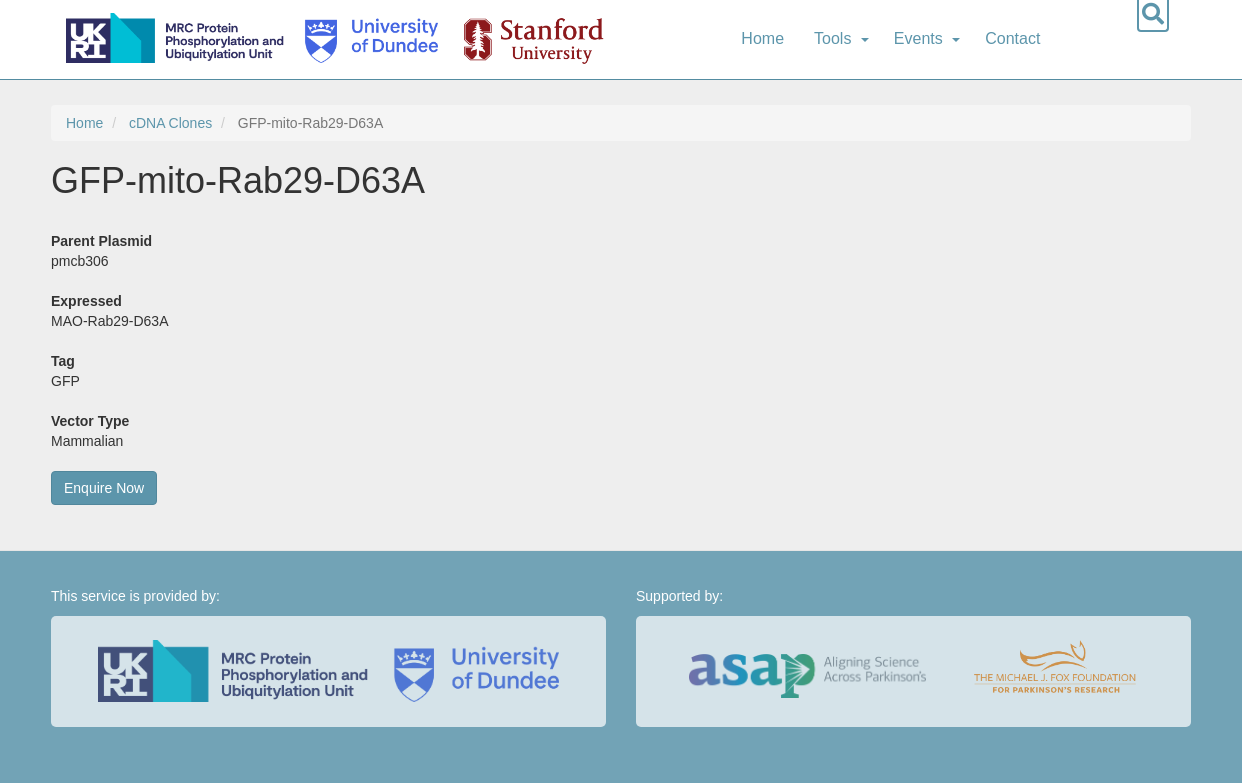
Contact (1012, 38)
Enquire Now (104, 488)
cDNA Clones (170, 123)
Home (762, 38)
